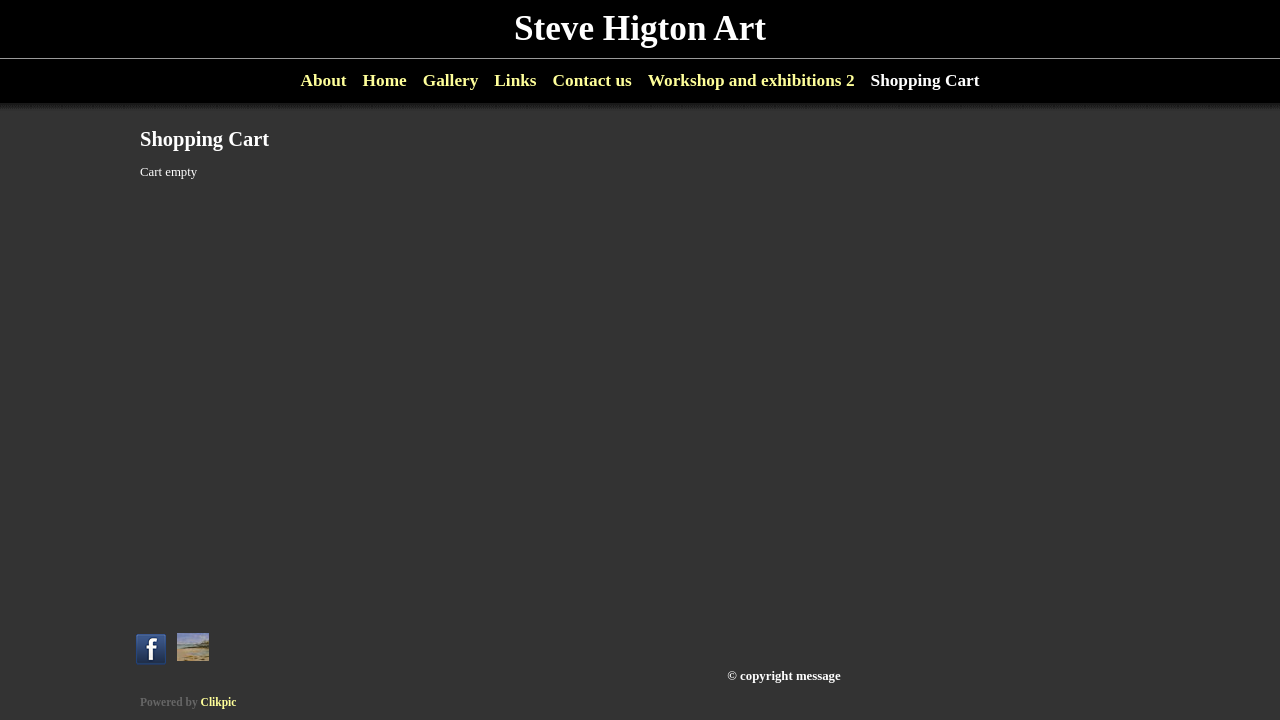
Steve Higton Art (640, 28)
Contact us (592, 80)
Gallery (451, 80)
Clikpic (219, 702)
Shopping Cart (925, 80)
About (324, 80)
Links (515, 80)
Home (385, 80)
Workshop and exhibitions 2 (751, 80)
